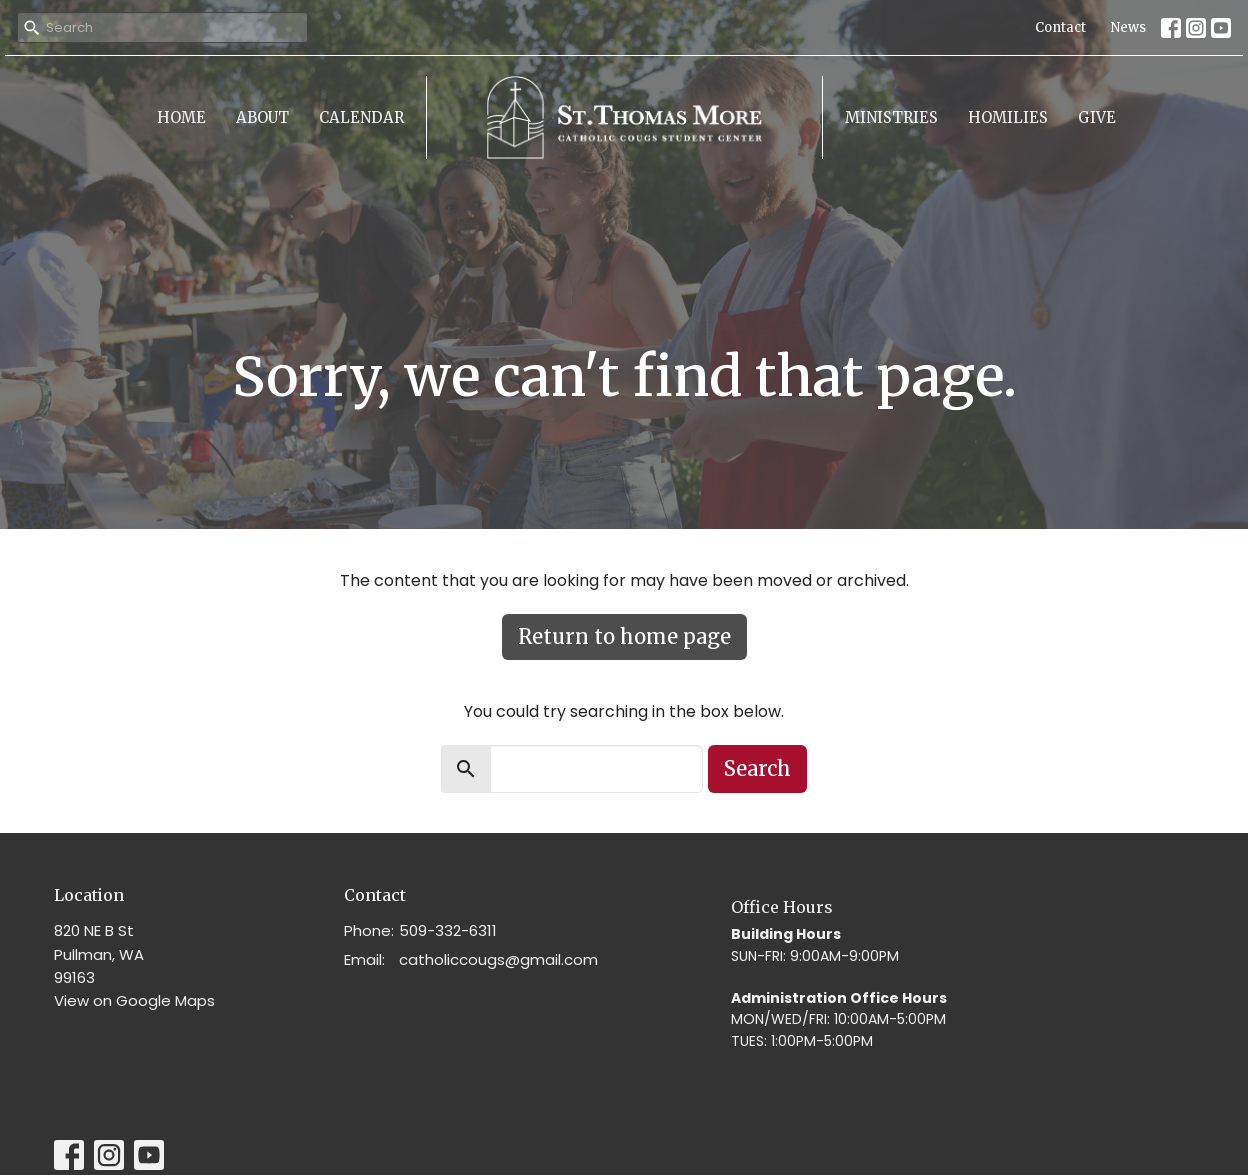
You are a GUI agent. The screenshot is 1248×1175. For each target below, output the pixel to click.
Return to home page (624, 636)
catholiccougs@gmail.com (498, 959)
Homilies (1008, 117)
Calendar (361, 117)
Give (1097, 117)
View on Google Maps (134, 1000)
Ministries (891, 117)
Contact (1060, 27)
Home (181, 117)
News (1128, 27)
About (262, 117)
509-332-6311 (448, 930)
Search (757, 768)
